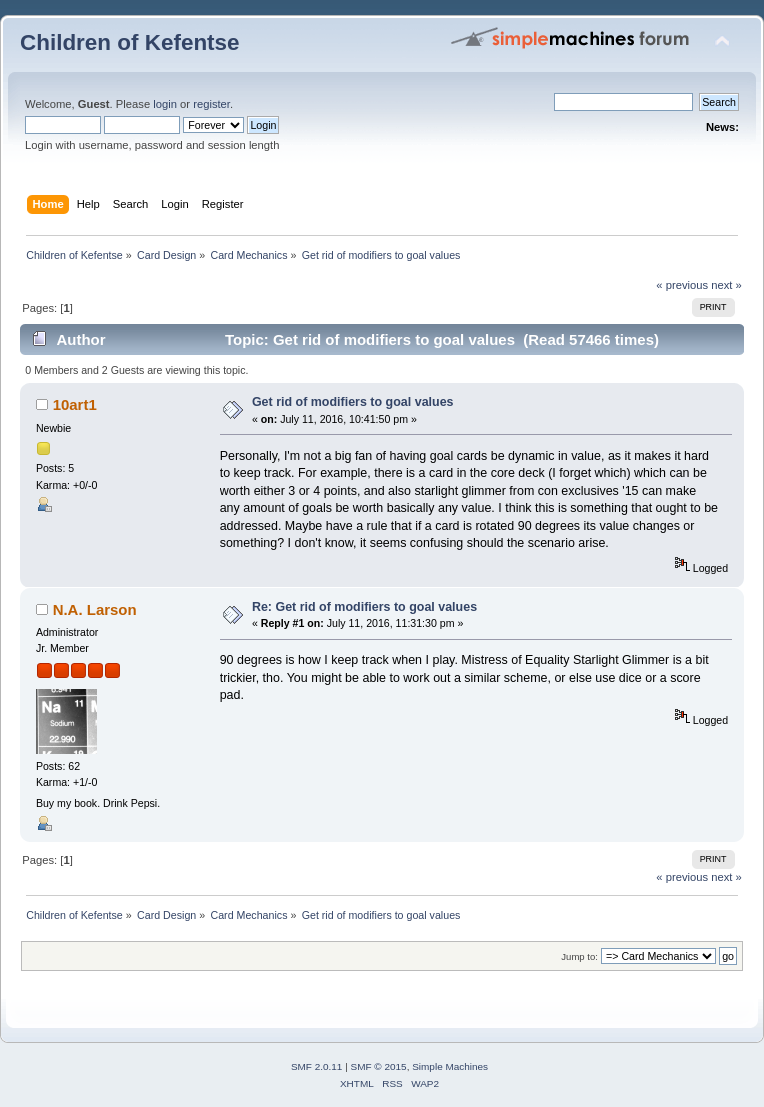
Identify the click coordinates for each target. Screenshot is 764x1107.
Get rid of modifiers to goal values (353, 402)
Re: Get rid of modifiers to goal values (364, 607)
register (211, 104)
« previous (682, 285)
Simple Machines (450, 1066)
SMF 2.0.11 (317, 1066)
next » (726, 285)
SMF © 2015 (379, 1066)
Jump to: (579, 956)
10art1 (75, 404)
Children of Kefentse (130, 42)
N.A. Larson (95, 609)
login (165, 104)
